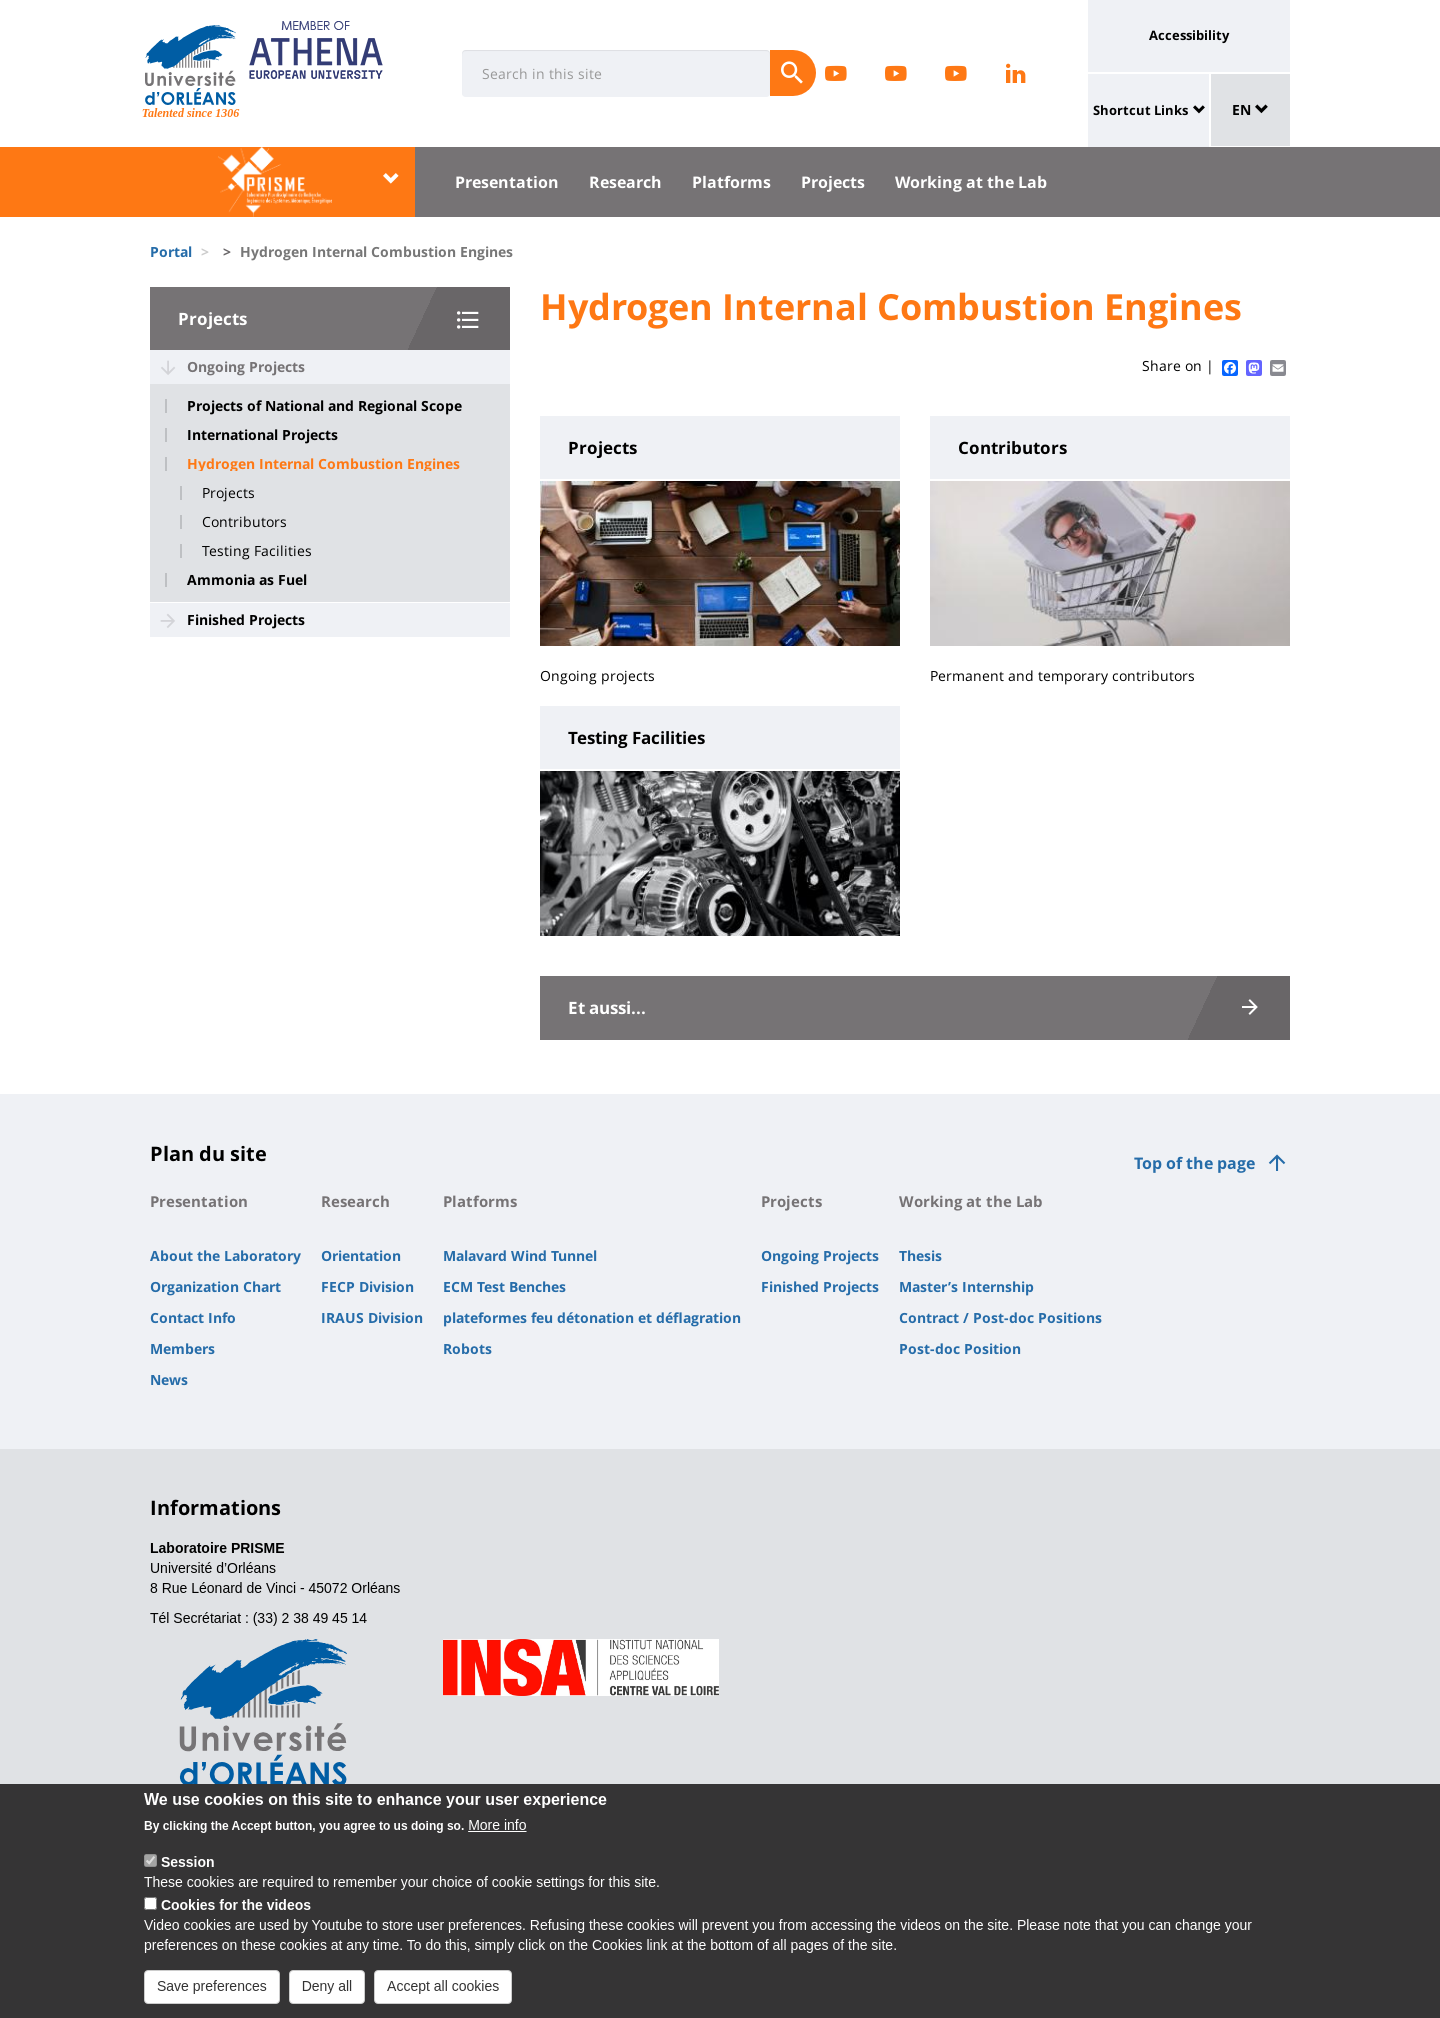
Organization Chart (215, 1286)
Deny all (327, 1993)
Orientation (361, 1255)
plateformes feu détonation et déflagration (592, 1317)
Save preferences (212, 1993)
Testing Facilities (257, 551)
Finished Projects (246, 619)
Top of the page (1194, 1163)
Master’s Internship (966, 1286)
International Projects (262, 435)
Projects (833, 182)
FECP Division (367, 1286)
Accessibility (1189, 35)
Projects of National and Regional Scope (324, 406)
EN (1250, 109)
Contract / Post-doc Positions (1000, 1317)
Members (182, 1348)
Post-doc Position (960, 1348)
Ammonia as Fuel (247, 580)
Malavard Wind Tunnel (520, 1255)
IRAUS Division (372, 1317)
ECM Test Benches (504, 1286)
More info (497, 1832)
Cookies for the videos (236, 1912)
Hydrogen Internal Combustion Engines (323, 464)
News (169, 1379)
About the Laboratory (225, 1255)
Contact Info (193, 1317)
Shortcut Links (1140, 110)
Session (188, 1869)
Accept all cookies (443, 1993)
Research (625, 182)
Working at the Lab (971, 182)
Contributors (244, 522)
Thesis (920, 1255)
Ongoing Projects (246, 366)
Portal (171, 251)
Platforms (731, 182)
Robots (467, 1348)
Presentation (507, 182)
